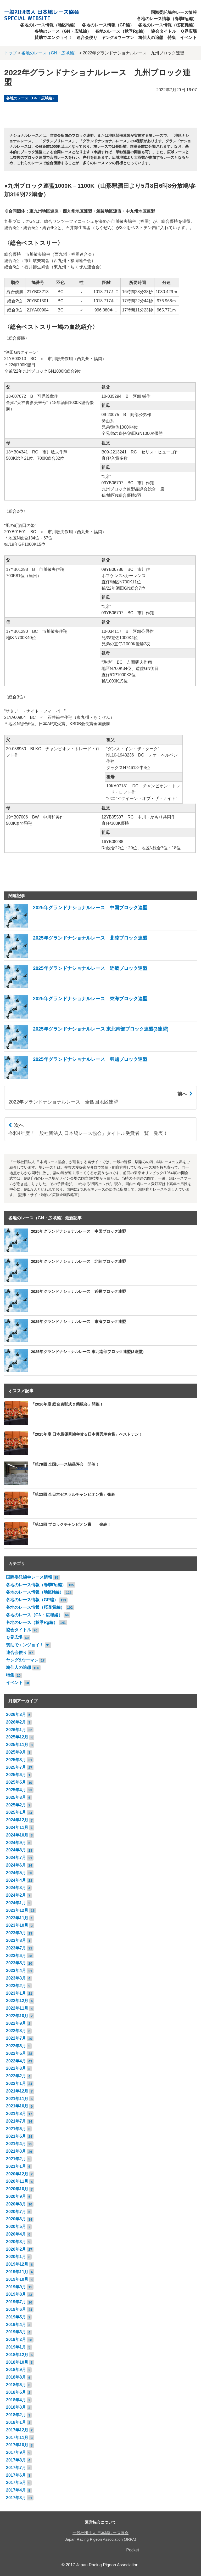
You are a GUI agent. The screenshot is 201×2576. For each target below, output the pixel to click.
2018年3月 (16, 2407)
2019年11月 (17, 2272)
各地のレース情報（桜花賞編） (167, 25)
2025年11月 (17, 1744)
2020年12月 (17, 2174)
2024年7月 (16, 1857)
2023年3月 (16, 1978)
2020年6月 (16, 2219)
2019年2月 (16, 2339)
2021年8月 (16, 2113)
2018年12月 (17, 2354)
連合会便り (86, 37)
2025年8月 (16, 1760)
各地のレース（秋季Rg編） (121, 31)
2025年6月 (16, 1774)
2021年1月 (16, 2166)
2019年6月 (16, 2309)
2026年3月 (16, 1714)
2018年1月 (16, 2422)
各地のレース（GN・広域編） (63, 31)
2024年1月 (16, 1903)
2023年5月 (16, 1963)
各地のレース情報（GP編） (108, 25)
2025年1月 (16, 1812)
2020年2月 (16, 2249)
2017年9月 (16, 2452)
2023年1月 (16, 1993)
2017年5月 (16, 2482)
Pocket (132, 2550)
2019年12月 (17, 2264)
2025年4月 (16, 1790)
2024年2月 (16, 1895)
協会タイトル (163, 31)
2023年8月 (16, 1940)
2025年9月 (16, 1752)
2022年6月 (16, 2046)
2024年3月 (16, 1887)
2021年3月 (16, 2151)
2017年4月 (16, 2490)
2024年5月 (16, 1872)
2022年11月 (17, 2008)
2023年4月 (16, 1970)
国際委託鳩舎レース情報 (174, 12)
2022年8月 (16, 2030)
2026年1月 (16, 1729)
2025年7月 (16, 1767)
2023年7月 (16, 1948)
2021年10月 (17, 2106)
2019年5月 (16, 2317)
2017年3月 (16, 2497)
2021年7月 (16, 2121)
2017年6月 (16, 2475)
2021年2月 (16, 2159)
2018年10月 (17, 2362)
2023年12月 (17, 1910)
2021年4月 (16, 2143)
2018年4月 (16, 2400)
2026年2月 (16, 1722)
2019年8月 (16, 2294)
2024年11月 (17, 1827)
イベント (188, 37)
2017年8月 (16, 2460)
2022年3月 (16, 2068)
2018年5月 (16, 2392)
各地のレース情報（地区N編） (49, 25)
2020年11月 (17, 2181)
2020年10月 (17, 2189)
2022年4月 (16, 2061)
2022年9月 (16, 2023)
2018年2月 (16, 2415)
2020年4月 (16, 2234)
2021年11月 (17, 2098)
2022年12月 (17, 2000)
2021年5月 (16, 2136)
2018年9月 (16, 2369)
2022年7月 (16, 2038)
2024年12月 (17, 1820)
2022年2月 (16, 2076)
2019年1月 (16, 2347)
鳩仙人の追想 (150, 37)
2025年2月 (16, 1805)
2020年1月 (16, 2256)
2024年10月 (17, 1835)
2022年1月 (16, 2083)
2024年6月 (16, 1865)
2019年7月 (16, 2302)
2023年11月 (17, 1918)
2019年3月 (16, 2332)
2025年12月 (17, 1737)
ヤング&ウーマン (118, 37)
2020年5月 (16, 2226)
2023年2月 (16, 1985)
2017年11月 (17, 2437)
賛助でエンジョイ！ (53, 37)
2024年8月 (16, 1850)
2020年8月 (16, 2204)
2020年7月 (16, 2211)
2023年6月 (16, 1955)
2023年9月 (16, 1933)
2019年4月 (16, 2324)
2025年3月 (16, 1797)
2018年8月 (16, 2377)
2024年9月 (16, 1842)
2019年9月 (16, 2287)
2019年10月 (17, 2279)
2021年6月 (16, 2128)
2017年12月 (17, 2430)
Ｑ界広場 (188, 31)
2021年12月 (17, 2091)
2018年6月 (16, 2384)
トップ (10, 53)
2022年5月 (16, 2053)
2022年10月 (17, 2016)
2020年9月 (16, 2196)
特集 (172, 37)
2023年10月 (17, 1925)
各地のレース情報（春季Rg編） (167, 18)
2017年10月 (17, 2445)
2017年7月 (16, 2467)
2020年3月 (16, 2241)
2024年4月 (16, 1880)
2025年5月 (16, 1782)
